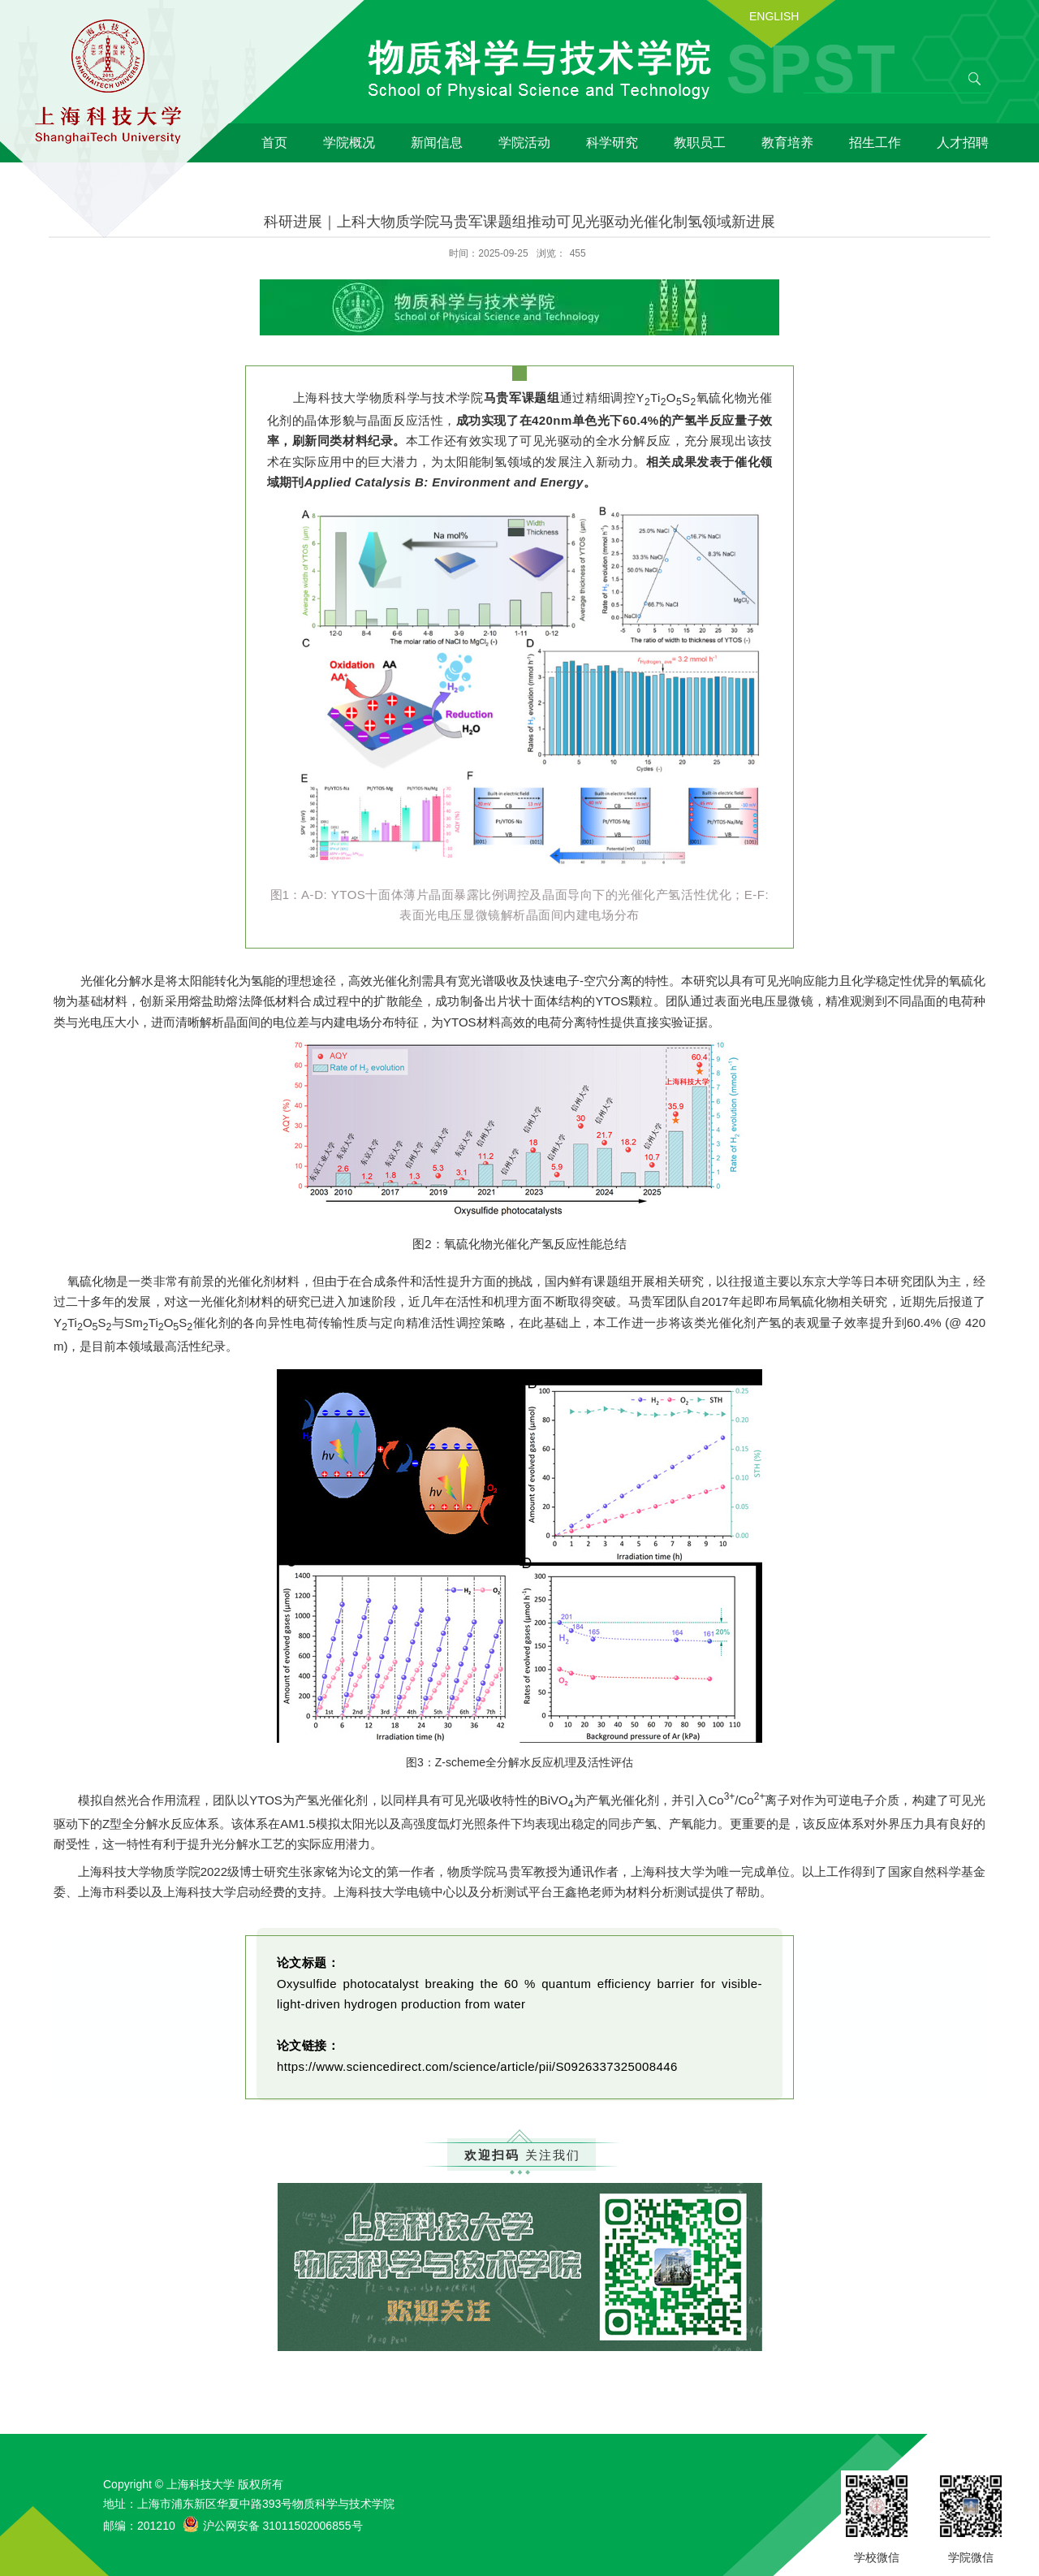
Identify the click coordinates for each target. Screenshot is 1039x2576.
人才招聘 (963, 142)
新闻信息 (437, 142)
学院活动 (524, 142)
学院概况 (349, 142)
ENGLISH (774, 16)
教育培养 (787, 142)
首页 (274, 142)
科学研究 (612, 142)
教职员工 (700, 142)
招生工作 (875, 142)
